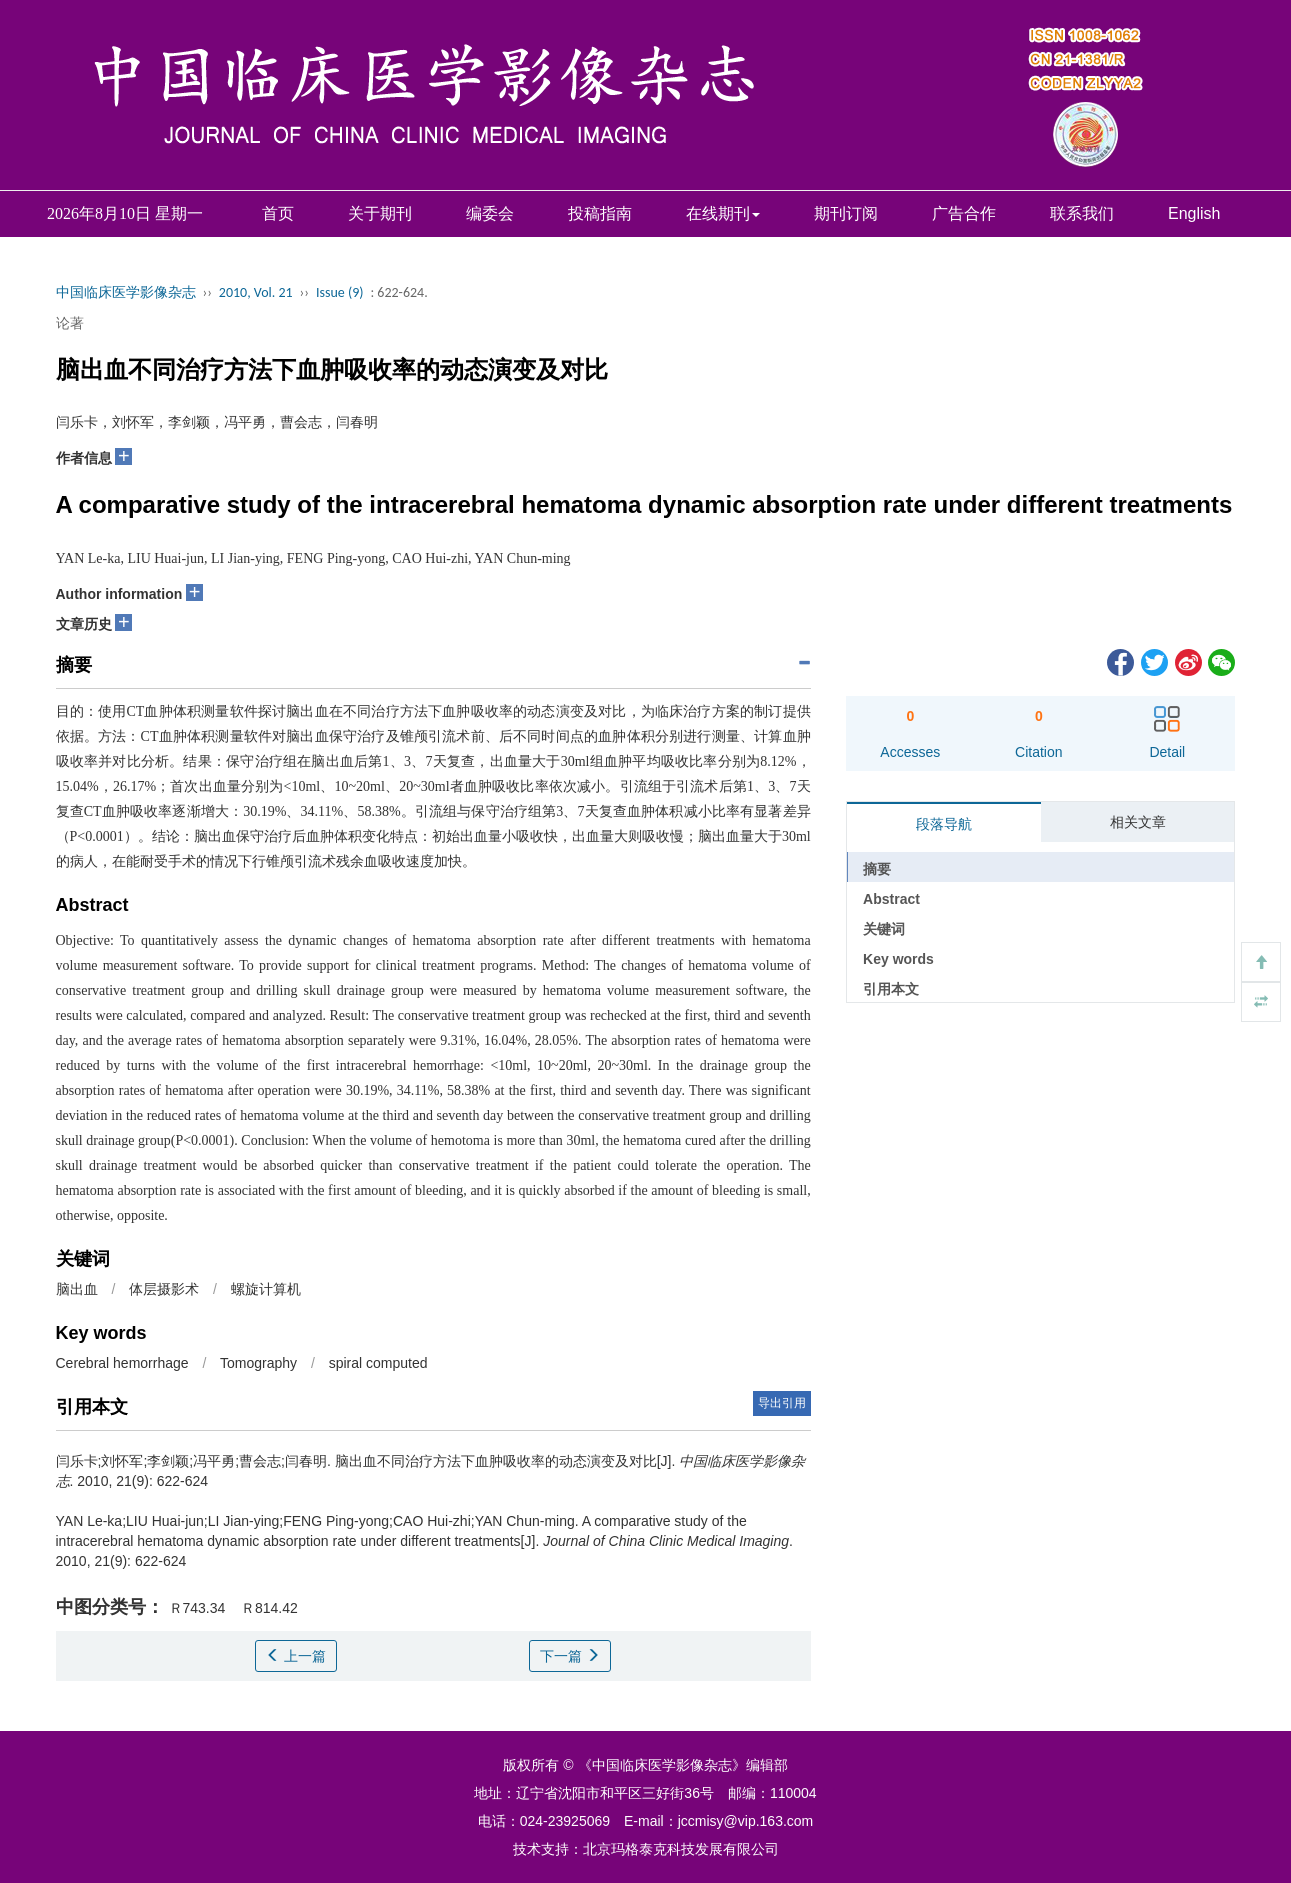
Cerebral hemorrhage (122, 1363)
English (1194, 213)
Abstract (891, 899)
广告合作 (964, 213)
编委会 (490, 213)
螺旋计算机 (266, 1289)
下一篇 (570, 1656)
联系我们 (1082, 213)
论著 (70, 323)
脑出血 (77, 1289)
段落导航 (944, 824)
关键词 (884, 929)
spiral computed (378, 1363)
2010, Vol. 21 (256, 292)
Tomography (258, 1363)
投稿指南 (600, 213)
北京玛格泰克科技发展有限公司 (681, 1849)
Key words (898, 959)
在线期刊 (723, 213)
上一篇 (296, 1656)
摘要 (877, 869)
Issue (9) (340, 292)
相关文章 (1138, 822)
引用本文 (891, 989)
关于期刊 (380, 213)
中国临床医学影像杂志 (126, 292)
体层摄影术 (164, 1289)
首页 (278, 213)
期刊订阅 (846, 213)
